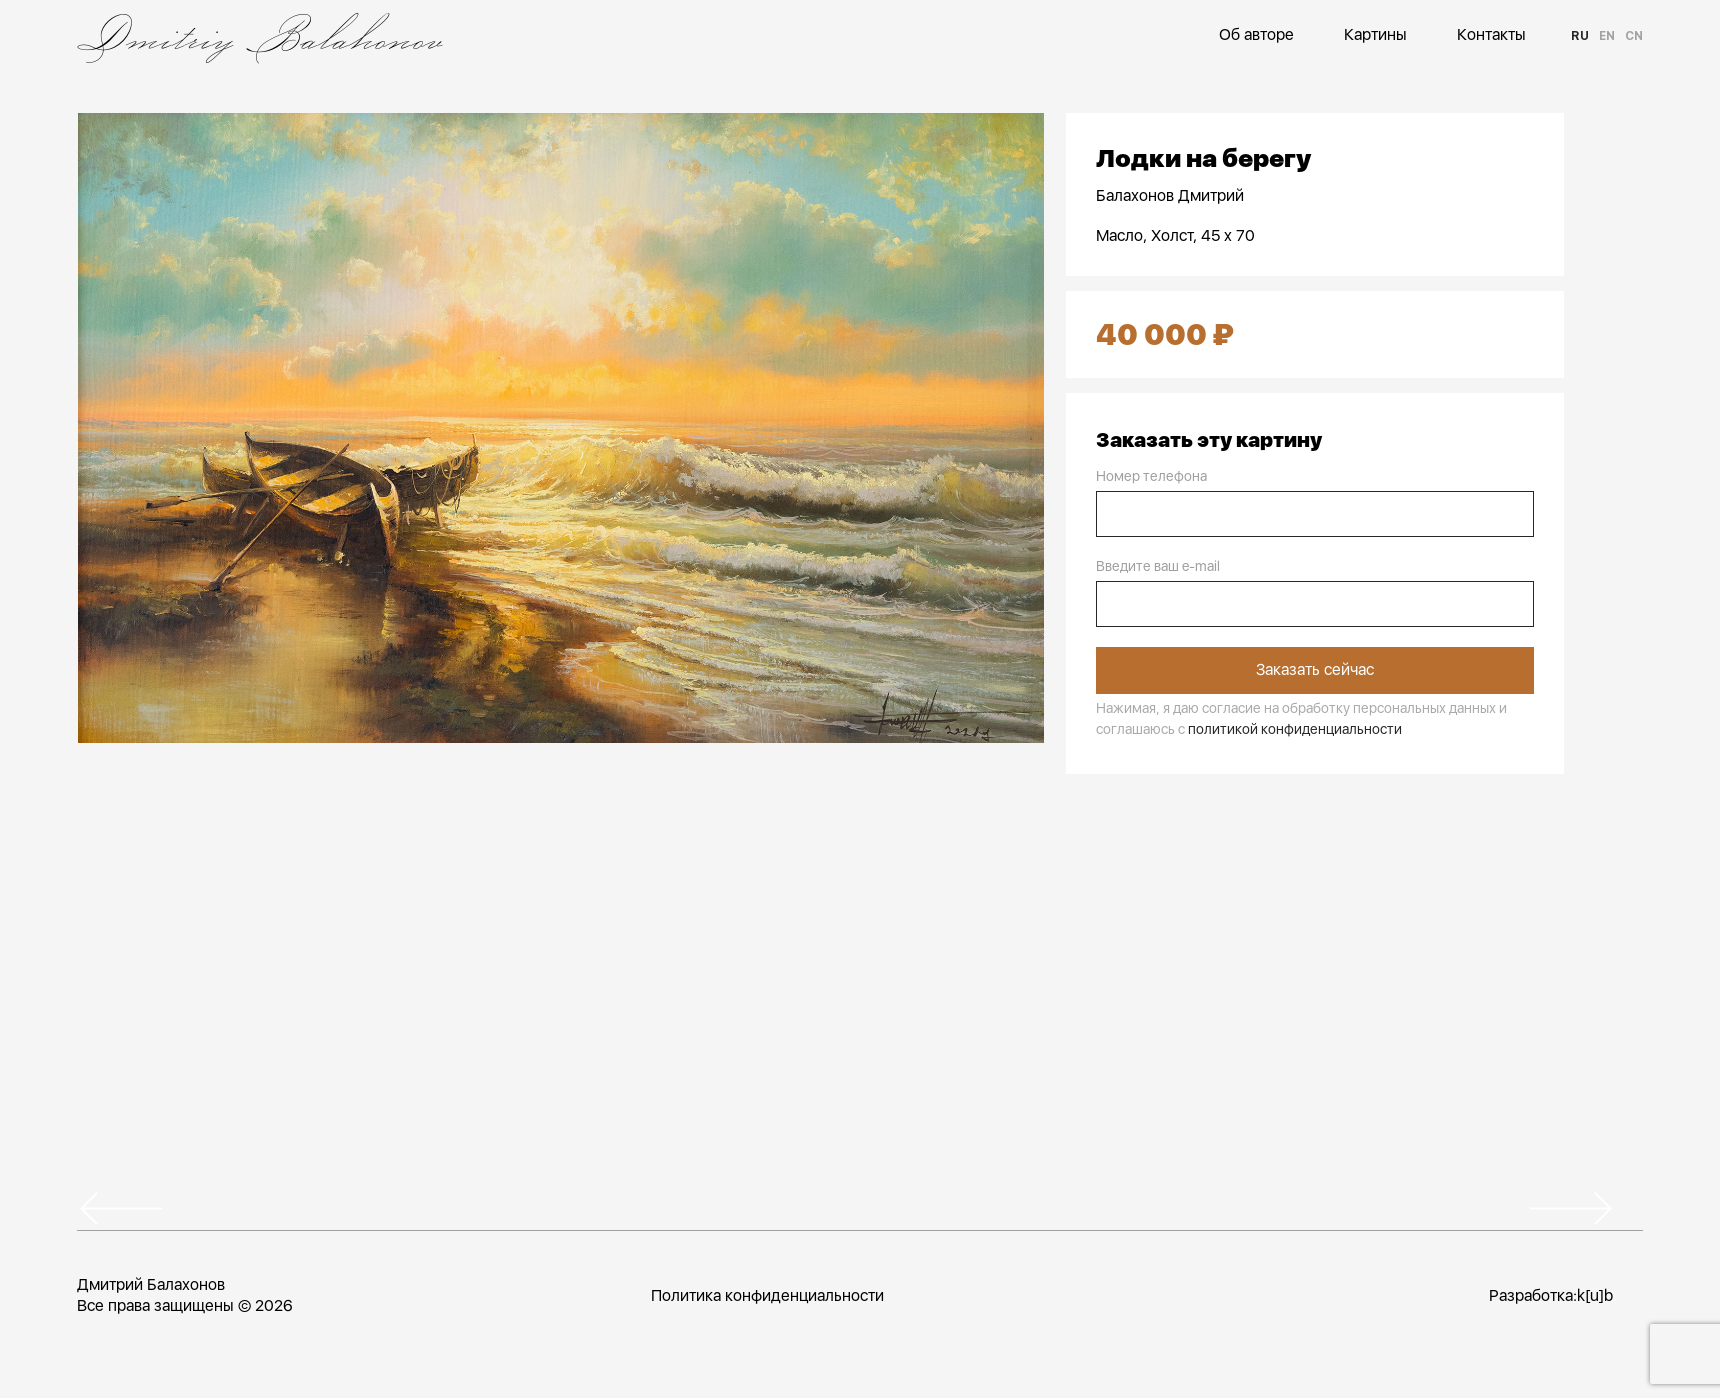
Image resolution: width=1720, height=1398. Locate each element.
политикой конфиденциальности (1295, 728)
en (1607, 36)
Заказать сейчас (1315, 669)
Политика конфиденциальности (766, 1294)
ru (1580, 36)
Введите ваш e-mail (1158, 566)
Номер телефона (1151, 476)
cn (1634, 36)
